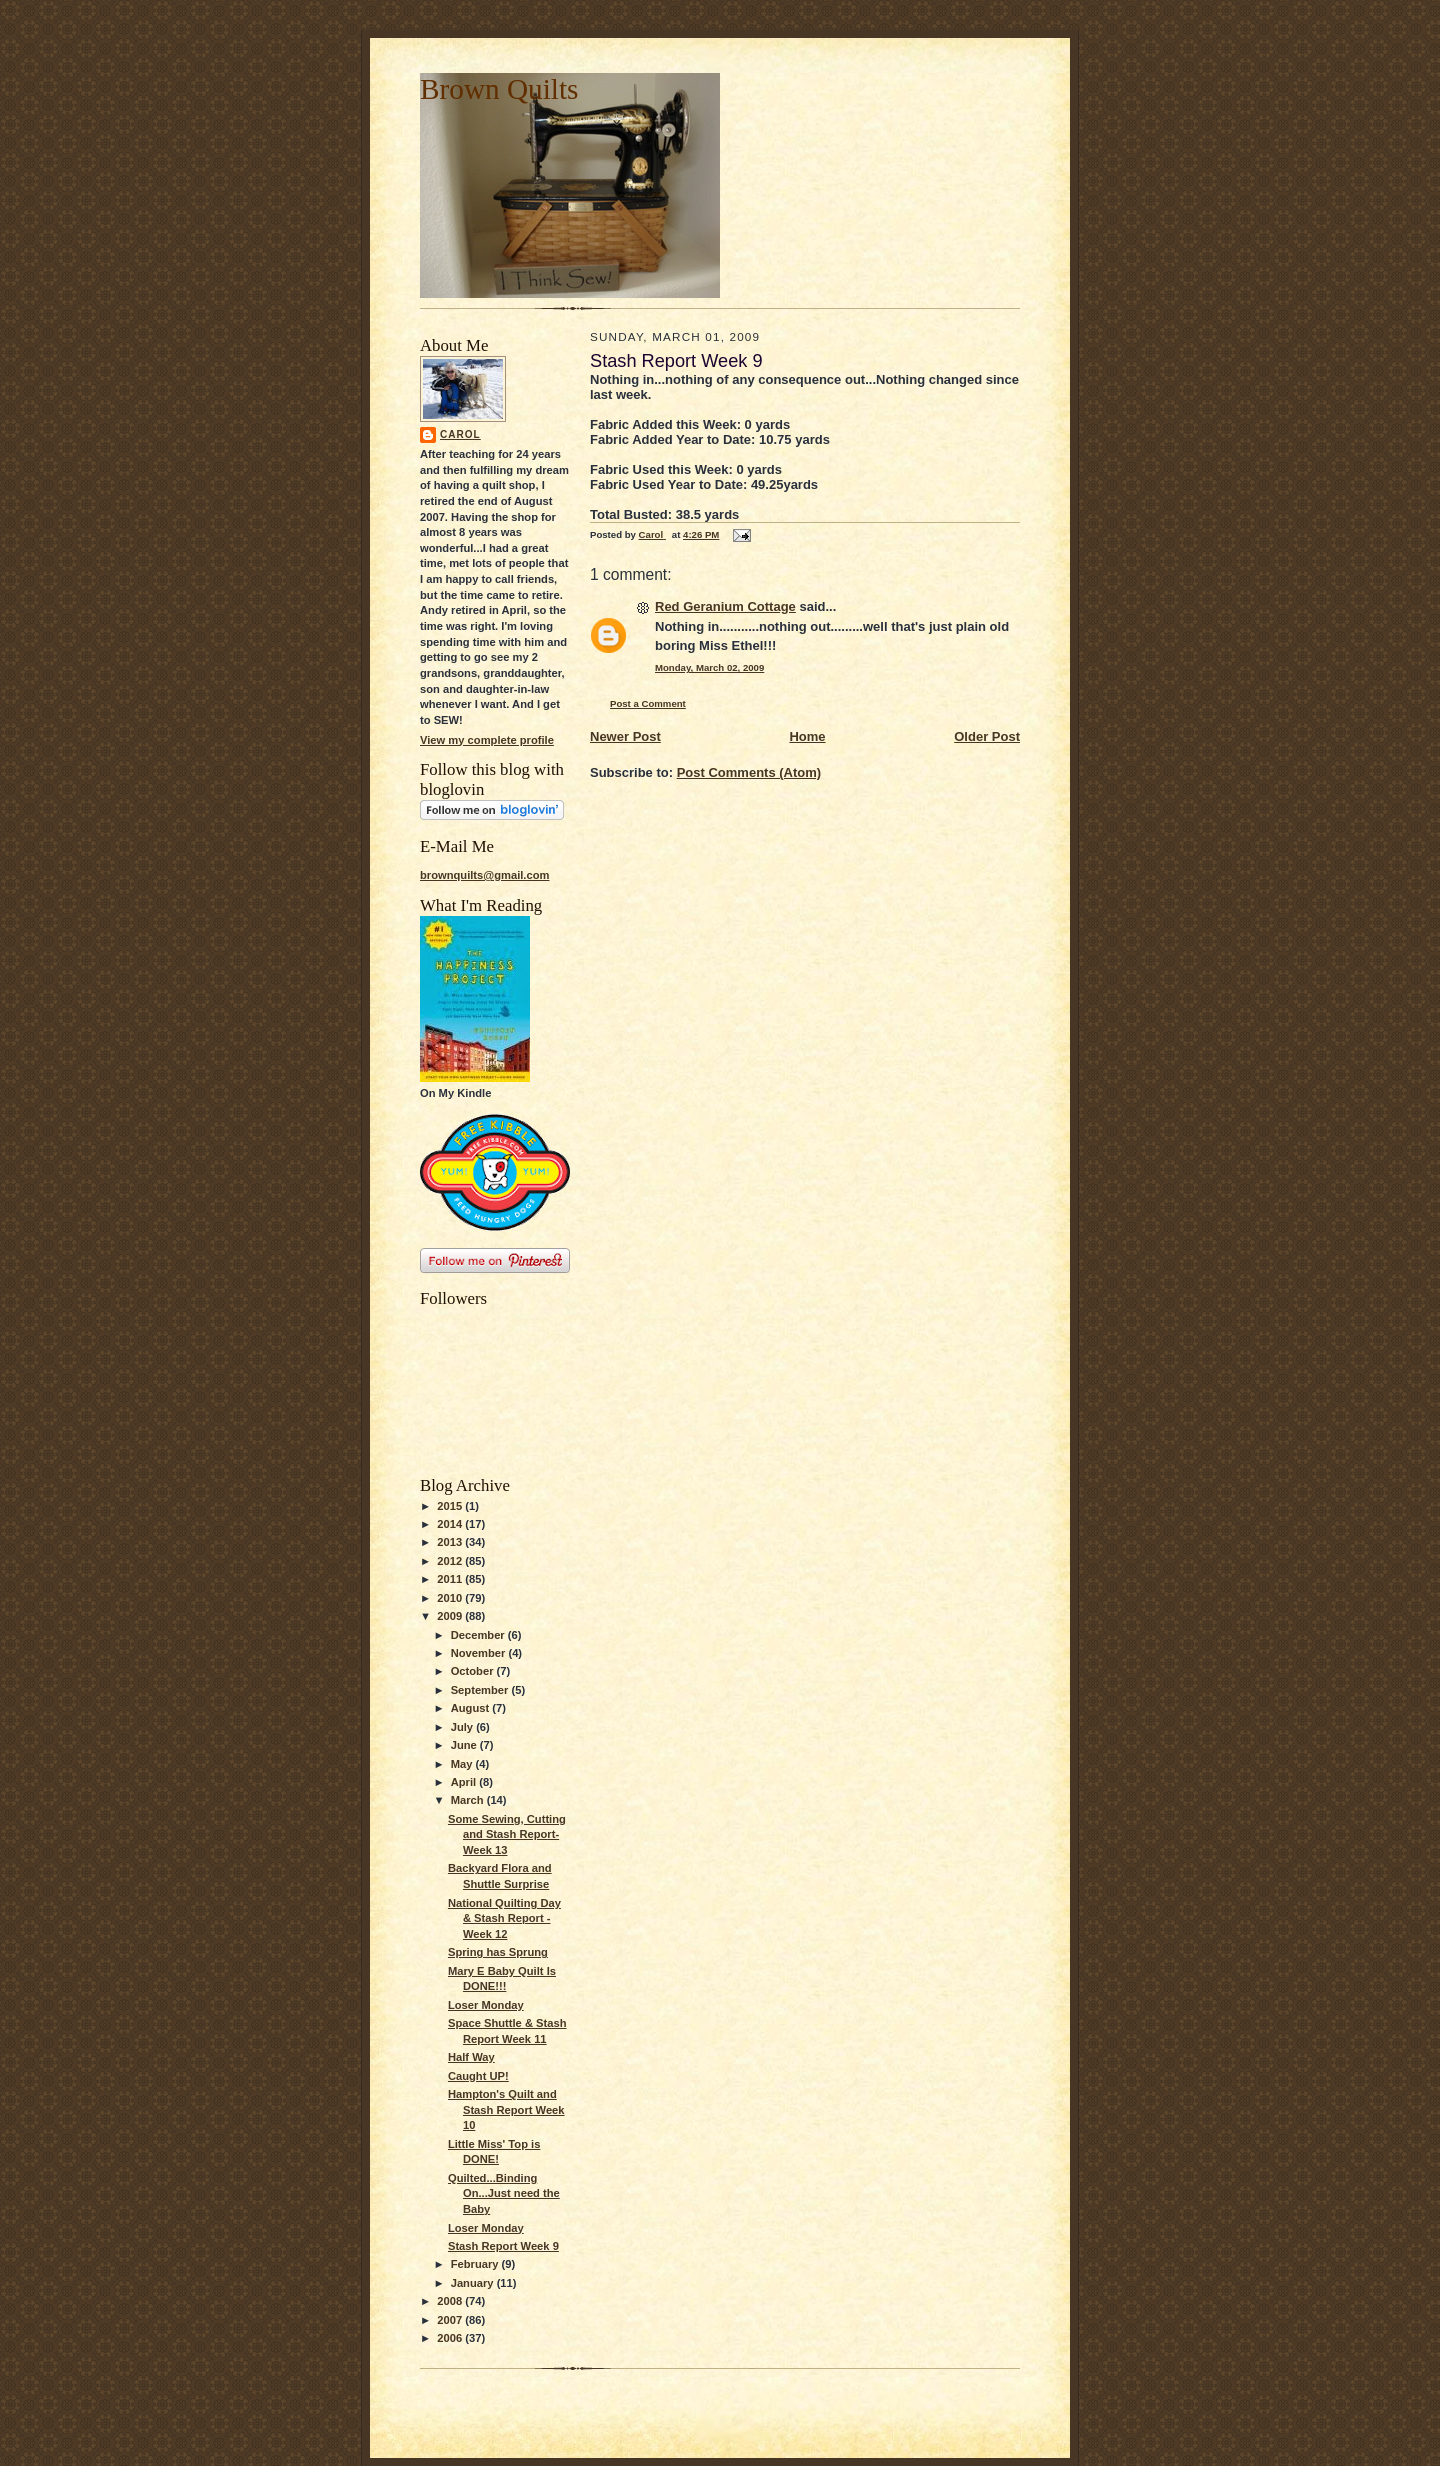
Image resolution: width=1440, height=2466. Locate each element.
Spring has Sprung (498, 1952)
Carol (460, 434)
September (481, 1690)
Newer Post (625, 736)
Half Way (471, 2057)
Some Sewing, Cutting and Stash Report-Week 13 (507, 1834)
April (465, 1782)
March (469, 1800)
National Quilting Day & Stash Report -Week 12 (504, 1918)
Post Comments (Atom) (749, 772)
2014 (451, 1524)
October (474, 1671)
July (463, 1727)
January (474, 2283)
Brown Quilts (499, 89)
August (472, 1708)
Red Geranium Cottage (725, 606)
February (476, 2264)
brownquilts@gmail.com (484, 875)
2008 (451, 2301)
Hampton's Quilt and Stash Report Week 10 (506, 2109)
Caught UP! (478, 2076)
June (465, 1745)
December (479, 1635)
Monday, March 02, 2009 (709, 667)
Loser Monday (486, 2005)
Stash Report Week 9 (503, 2246)
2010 (451, 1598)
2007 (451, 2320)
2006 (451, 2338)
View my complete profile (487, 740)
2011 (451, 1579)
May (463, 1764)
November (480, 1653)
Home (807, 736)
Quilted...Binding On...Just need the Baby (504, 2193)
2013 (451, 1542)
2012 (451, 1561)
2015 (451, 1506)
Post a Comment (648, 703)
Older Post (987, 736)
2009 (451, 1616)
